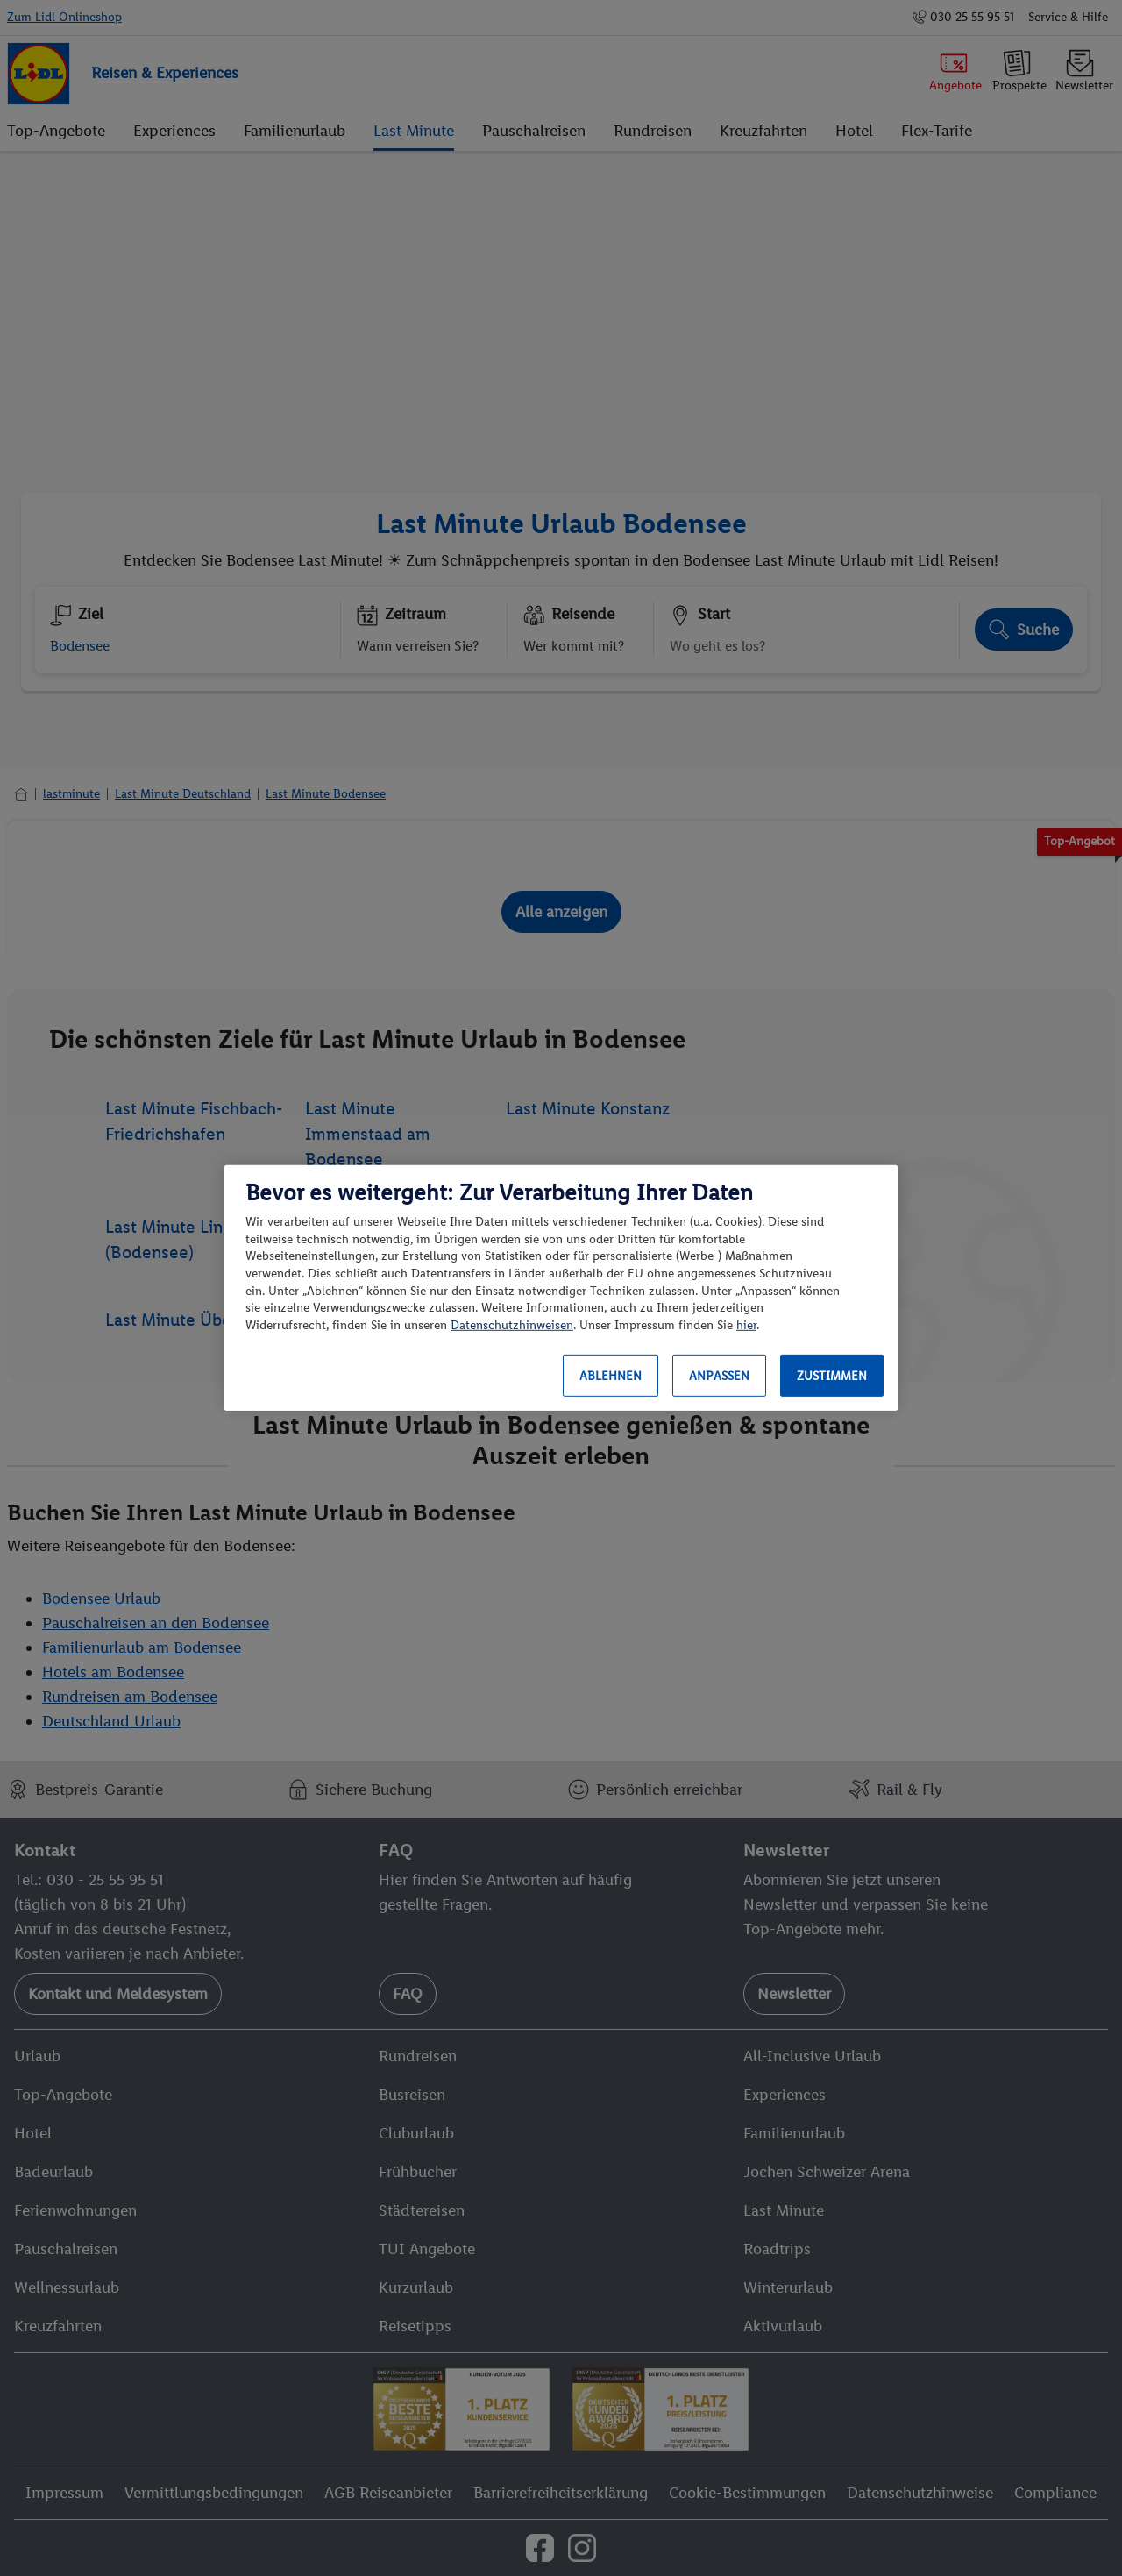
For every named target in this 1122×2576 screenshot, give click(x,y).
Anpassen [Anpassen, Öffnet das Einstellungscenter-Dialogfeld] (719, 1376)
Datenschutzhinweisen (512, 1325)
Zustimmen (832, 1376)
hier (746, 1325)
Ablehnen (610, 1376)
